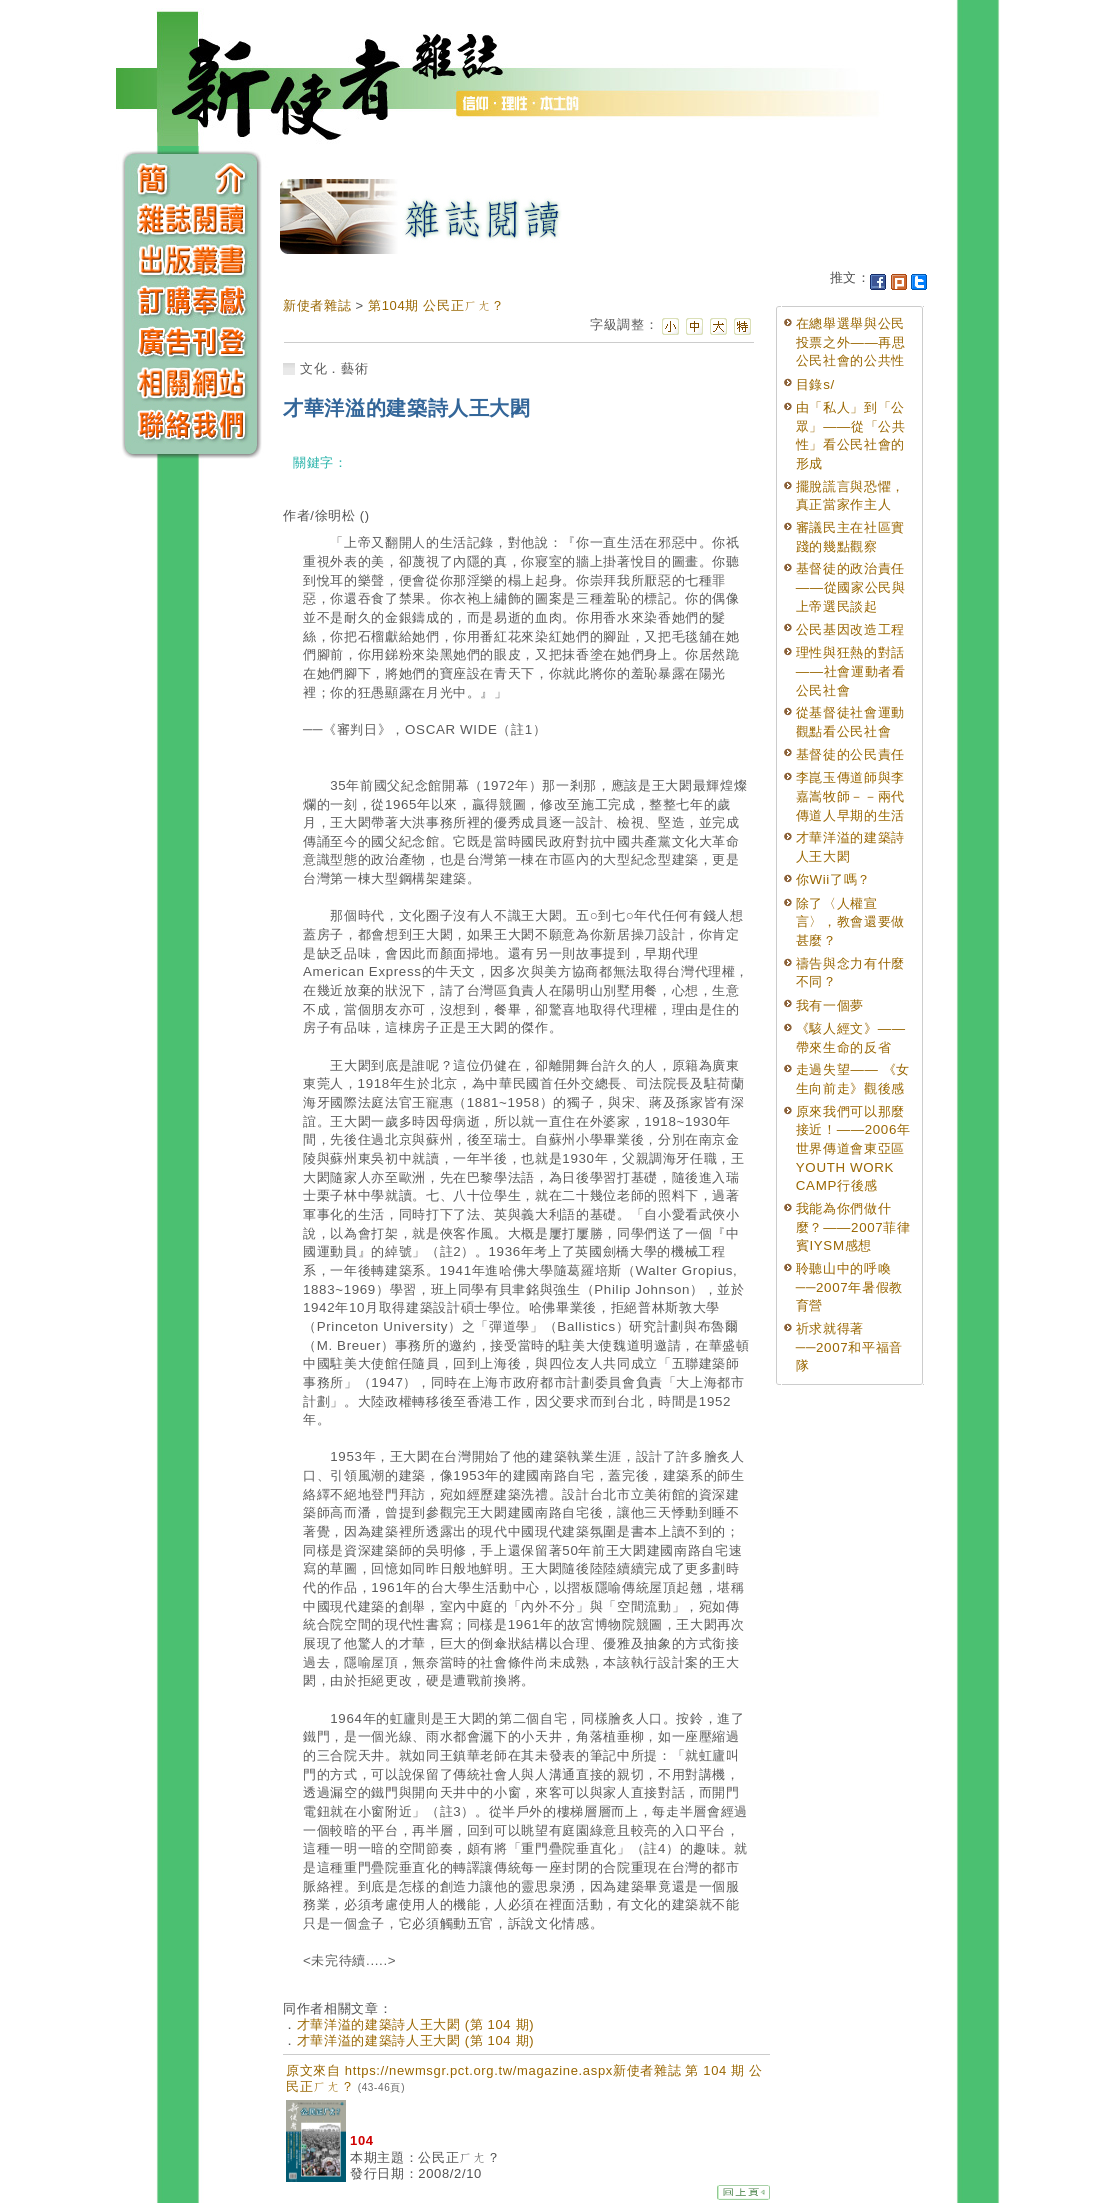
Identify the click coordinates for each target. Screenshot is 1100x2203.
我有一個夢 (830, 1005)
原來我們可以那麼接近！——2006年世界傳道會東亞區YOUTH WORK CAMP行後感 (853, 1149)
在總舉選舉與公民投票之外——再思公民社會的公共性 (851, 342)
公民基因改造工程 (850, 629)
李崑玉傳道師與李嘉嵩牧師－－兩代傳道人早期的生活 (850, 796)
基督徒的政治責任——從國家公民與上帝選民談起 (851, 587)
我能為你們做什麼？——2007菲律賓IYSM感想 (853, 1227)
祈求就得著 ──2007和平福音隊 (849, 1347)
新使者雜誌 (317, 305)
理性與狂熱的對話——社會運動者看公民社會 (851, 671)
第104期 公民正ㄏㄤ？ (436, 305)
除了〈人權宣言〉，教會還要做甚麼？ (850, 922)
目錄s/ (815, 384)
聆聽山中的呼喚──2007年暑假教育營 (849, 1287)
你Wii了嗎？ (833, 879)
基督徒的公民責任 (850, 754)
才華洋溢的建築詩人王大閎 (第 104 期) (415, 2024)
